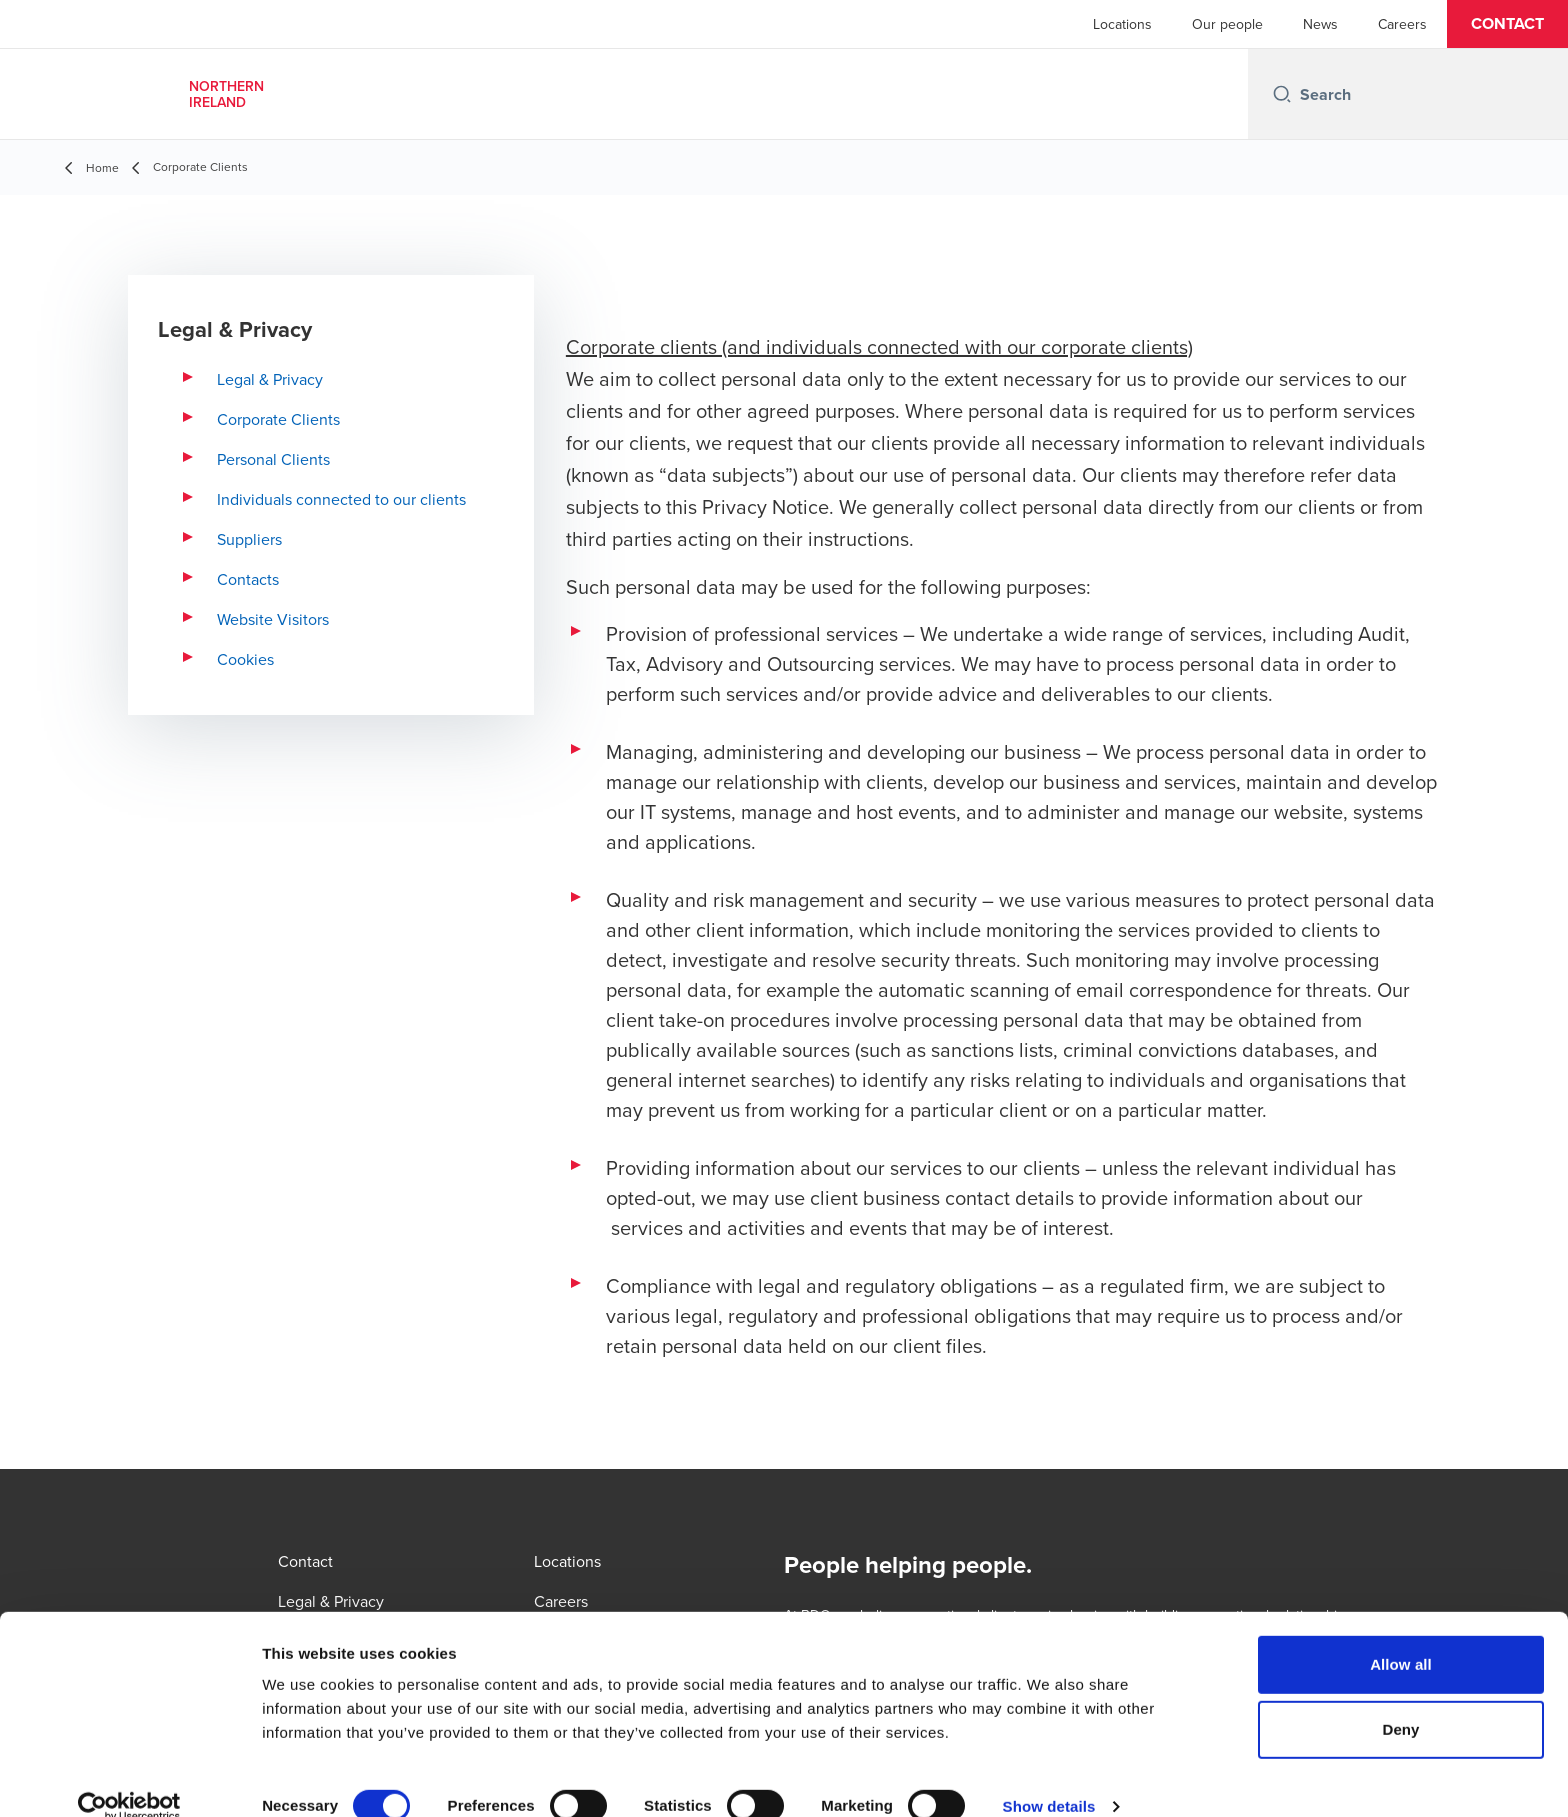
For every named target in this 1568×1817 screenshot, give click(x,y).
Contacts (248, 579)
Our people (1227, 24)
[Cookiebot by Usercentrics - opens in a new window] (129, 1778)
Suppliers (249, 539)
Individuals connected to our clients (341, 499)
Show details (1049, 1777)
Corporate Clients (278, 419)
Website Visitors (273, 619)
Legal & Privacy (270, 379)
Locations (1122, 24)
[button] (1507, 24)
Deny (1400, 1701)
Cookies (245, 659)
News (1320, 24)
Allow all (1401, 1635)
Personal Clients (273, 459)
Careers (1402, 24)
